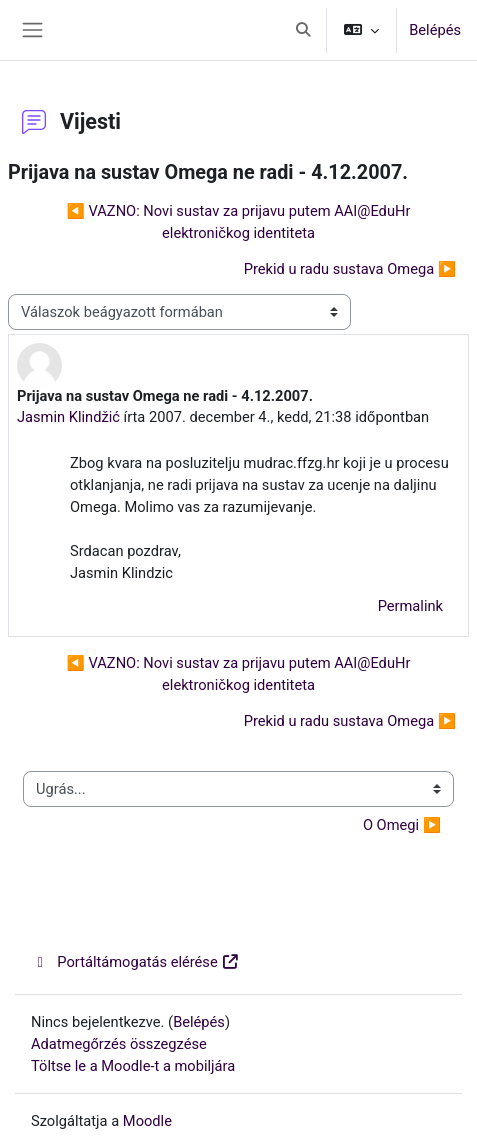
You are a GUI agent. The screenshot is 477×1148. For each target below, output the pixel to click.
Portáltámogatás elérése (135, 962)
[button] (304, 30)
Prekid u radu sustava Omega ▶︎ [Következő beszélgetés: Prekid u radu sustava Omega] (350, 269)
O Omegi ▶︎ (402, 825)
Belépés (435, 30)
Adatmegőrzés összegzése (119, 1044)
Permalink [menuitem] (410, 606)
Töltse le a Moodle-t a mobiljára (133, 1066)
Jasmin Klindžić (68, 417)
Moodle (147, 1121)
